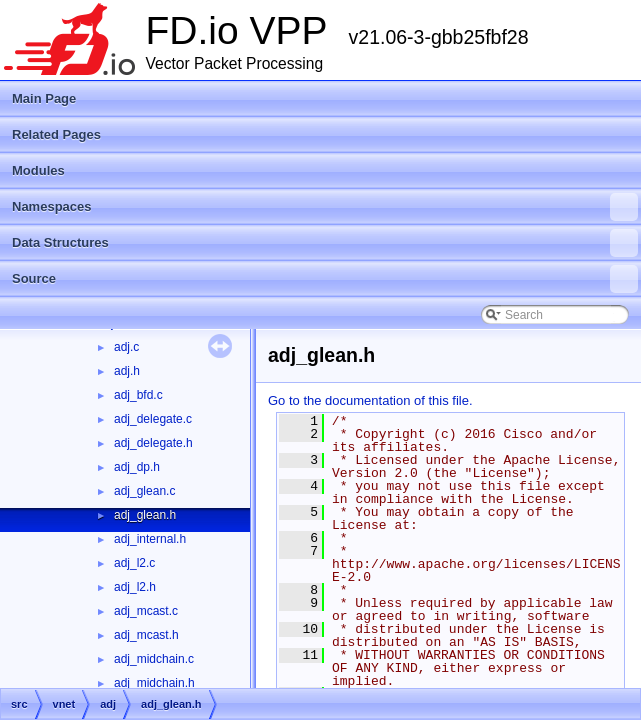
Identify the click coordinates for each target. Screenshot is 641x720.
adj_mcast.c (146, 611)
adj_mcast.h (146, 635)
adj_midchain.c (154, 659)
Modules (38, 170)
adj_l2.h (135, 587)
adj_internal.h (150, 539)
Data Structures (325, 243)
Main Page (44, 98)
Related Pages (56, 134)
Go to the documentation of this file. (370, 400)
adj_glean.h (145, 515)
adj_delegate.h (153, 443)
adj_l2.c (134, 563)
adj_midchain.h (154, 683)
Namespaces (325, 207)
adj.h (127, 371)
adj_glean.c (144, 491)
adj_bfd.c (138, 395)
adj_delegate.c (153, 419)
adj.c (126, 347)
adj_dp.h (137, 467)
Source (325, 279)
